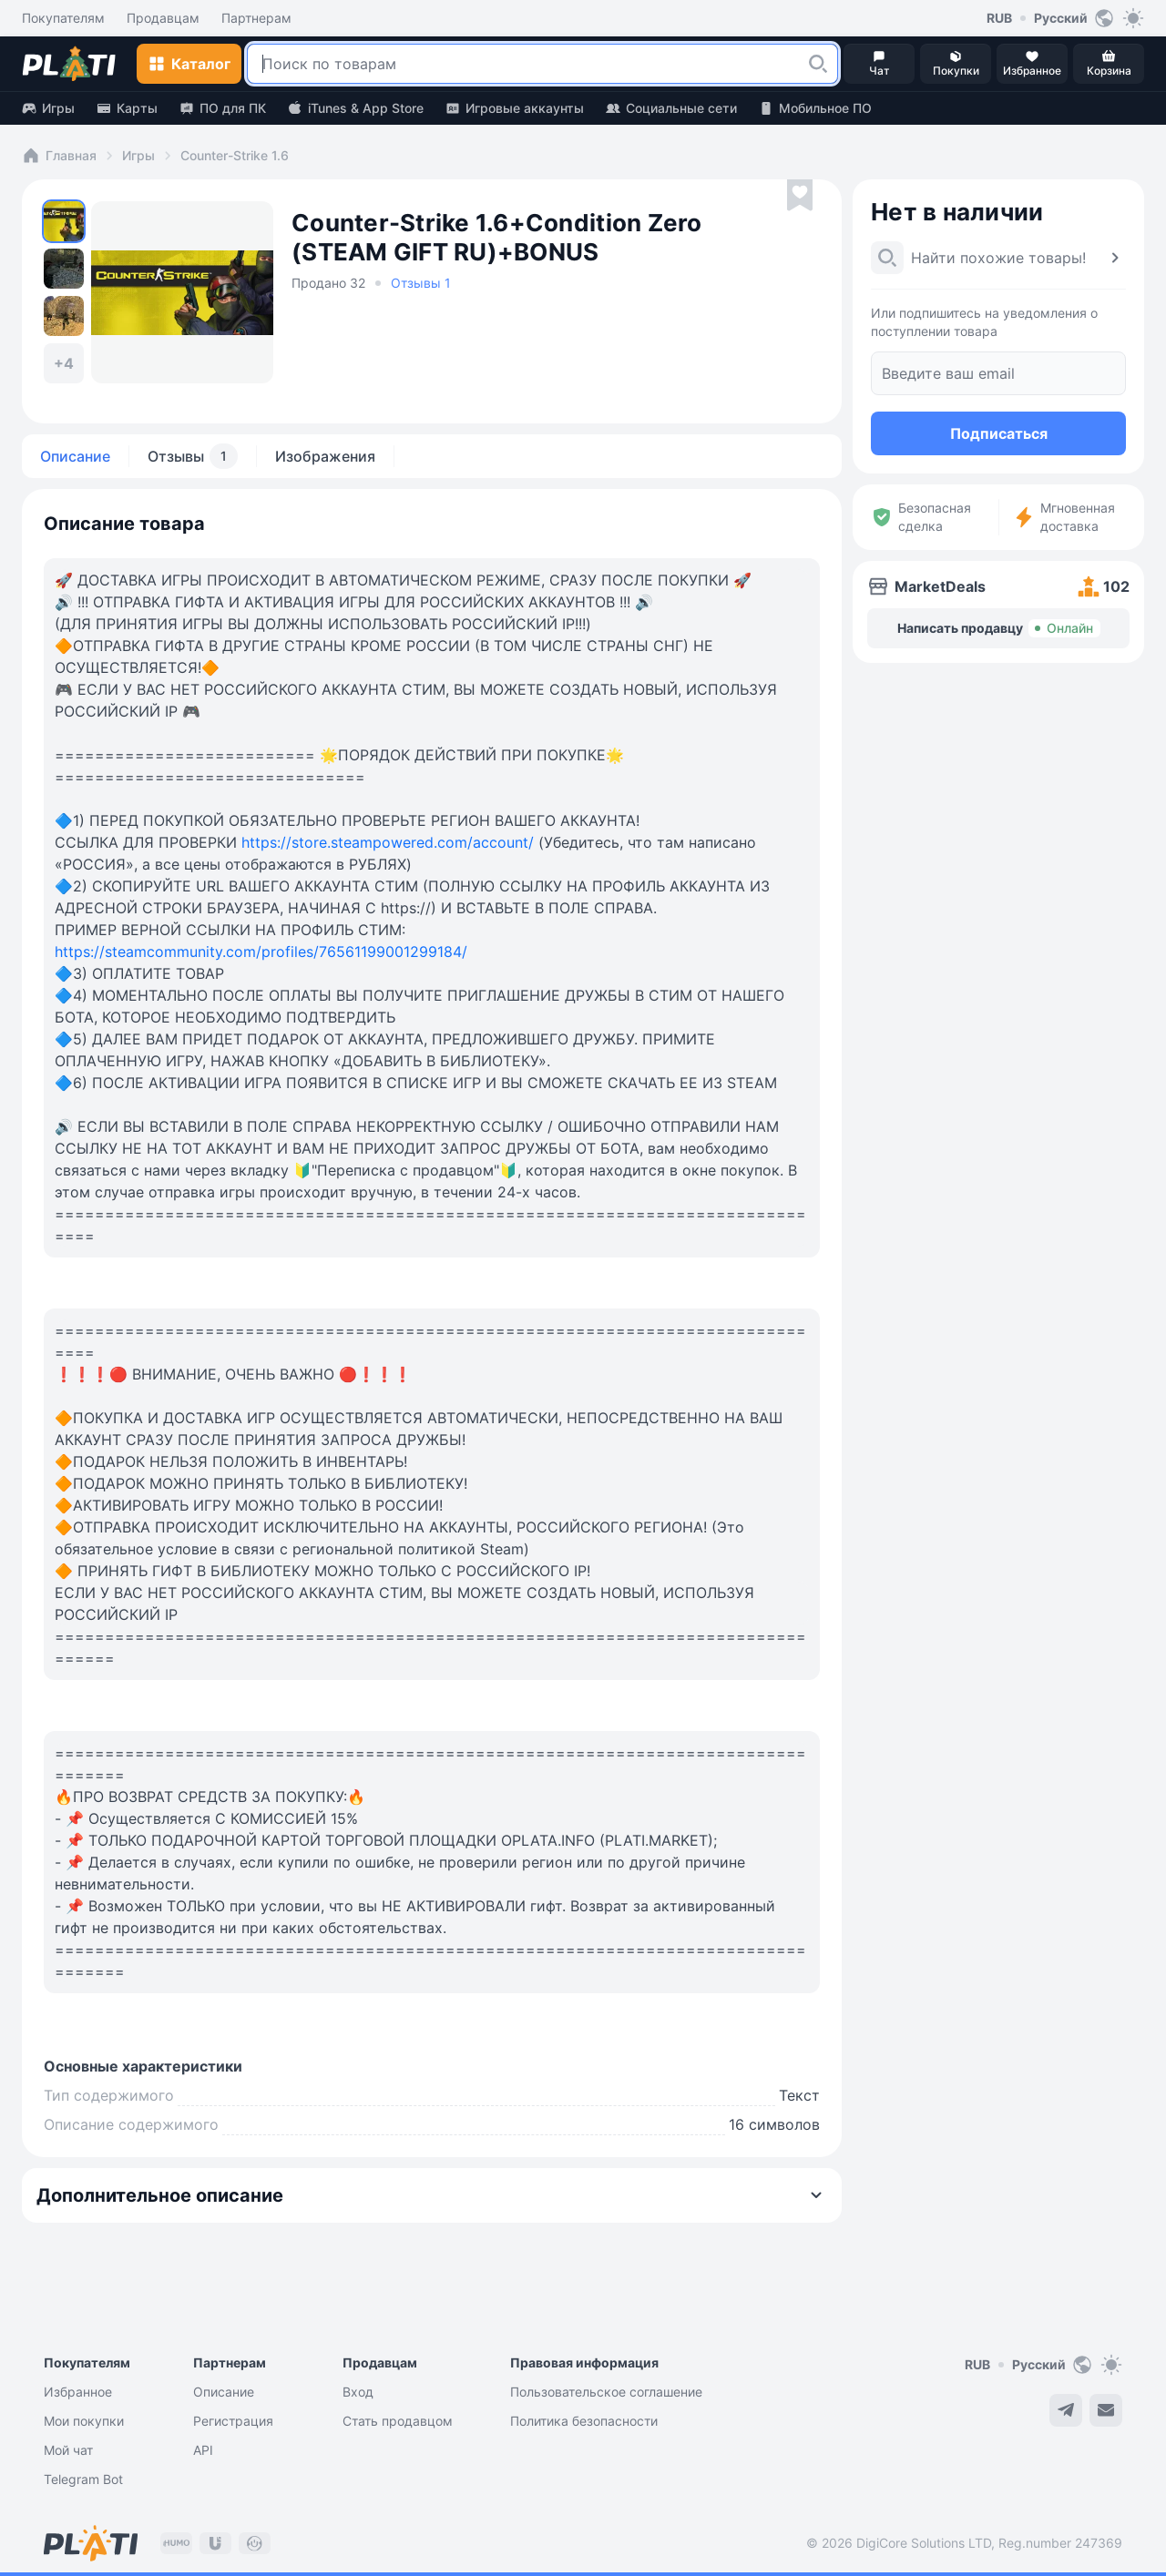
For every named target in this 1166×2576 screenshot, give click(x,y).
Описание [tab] (75, 456)
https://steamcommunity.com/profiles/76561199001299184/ (261, 951)
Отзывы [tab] (193, 456)
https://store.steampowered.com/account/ (387, 842)
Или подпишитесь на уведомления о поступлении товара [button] (984, 322)
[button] (818, 64)
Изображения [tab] (325, 456)
